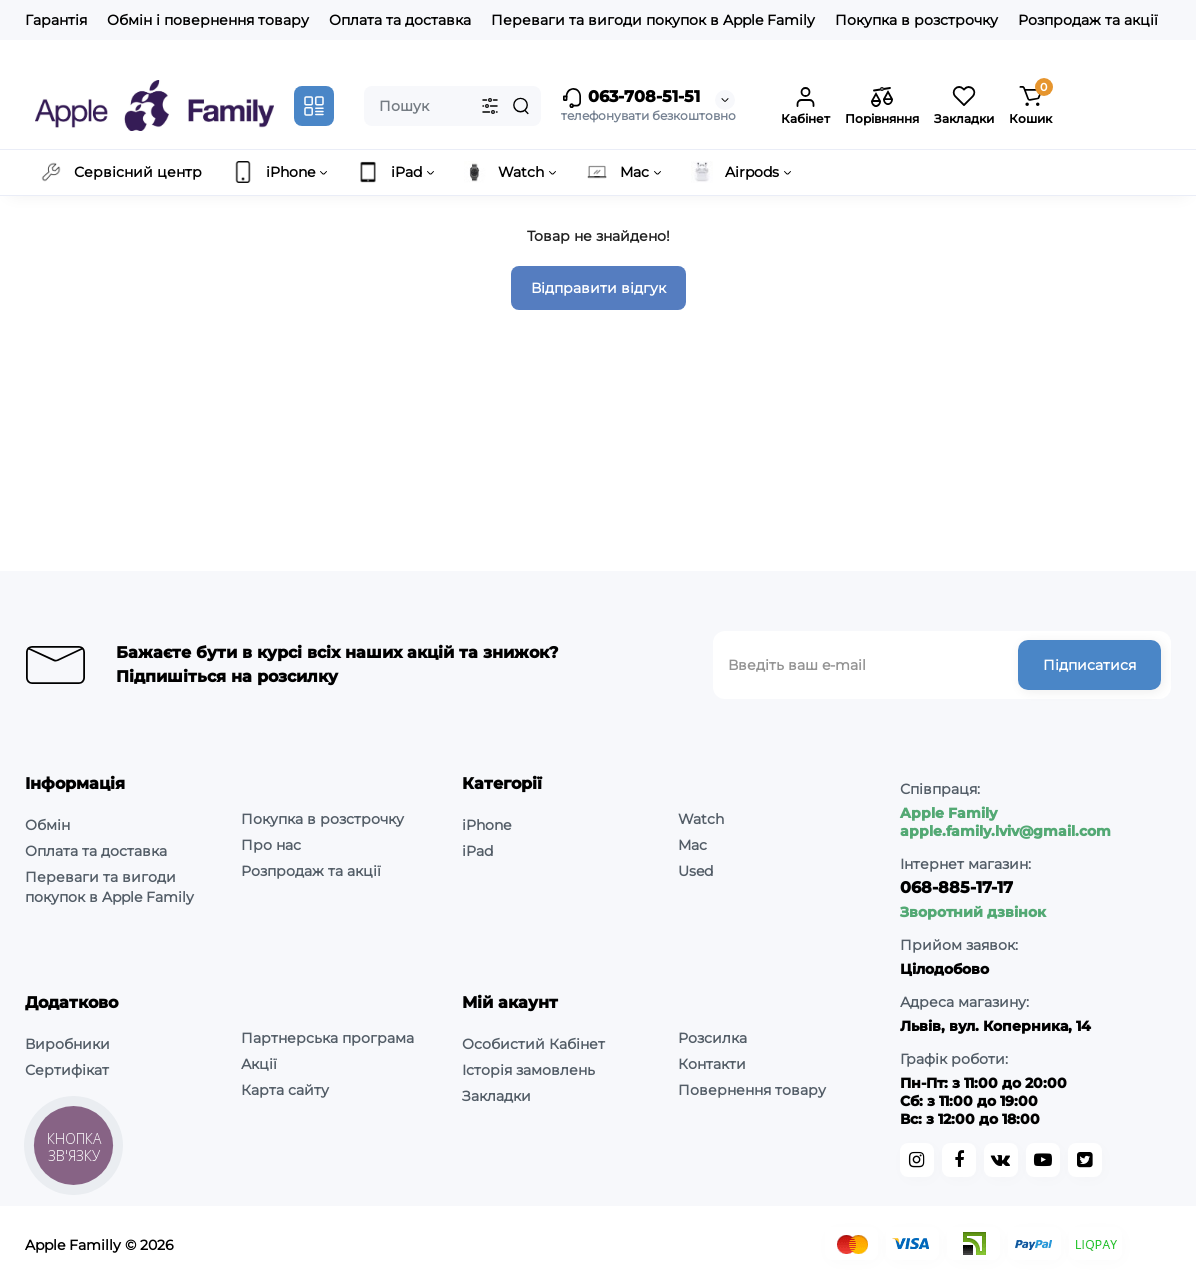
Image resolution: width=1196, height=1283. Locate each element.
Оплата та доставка (400, 20)
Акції (259, 1064)
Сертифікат (67, 1070)
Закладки (496, 1096)
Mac (692, 845)
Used (695, 871)
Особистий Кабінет (533, 1044)
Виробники (67, 1044)
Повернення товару (752, 1090)
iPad (477, 851)
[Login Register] (805, 106)
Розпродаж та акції (1088, 20)
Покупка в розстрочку (916, 20)
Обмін (47, 825)
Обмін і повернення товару (208, 20)
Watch (701, 819)
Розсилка (712, 1038)
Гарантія (56, 20)
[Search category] (490, 106)
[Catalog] (314, 106)
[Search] (521, 106)
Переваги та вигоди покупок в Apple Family (653, 20)
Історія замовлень (528, 1070)
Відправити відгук (598, 288)
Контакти (712, 1064)
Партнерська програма (327, 1038)
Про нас (271, 845)
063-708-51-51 (630, 98)
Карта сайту (285, 1090)
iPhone (486, 825)
